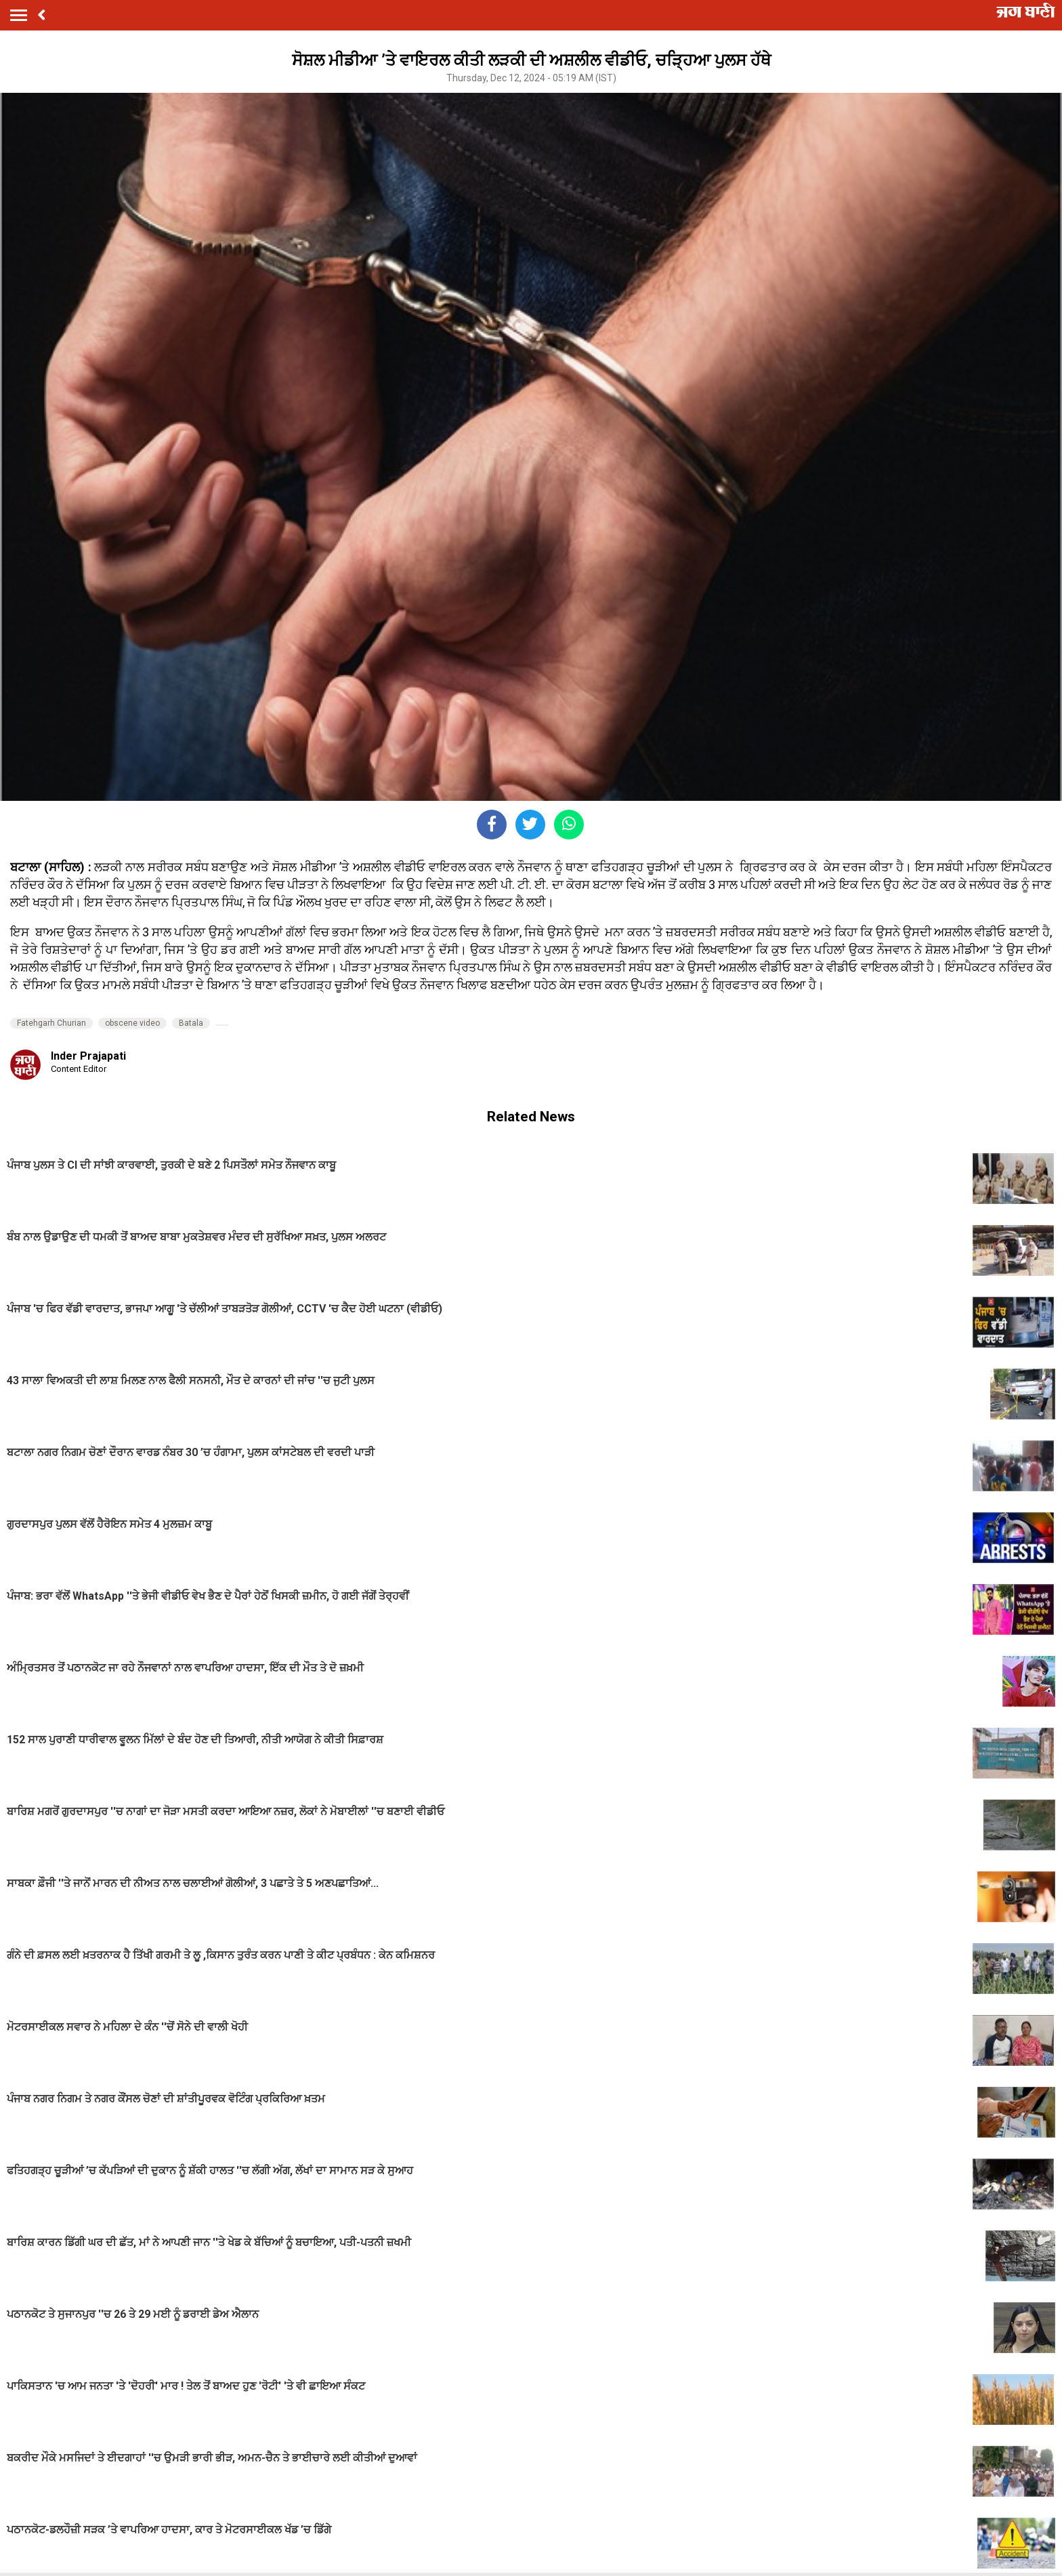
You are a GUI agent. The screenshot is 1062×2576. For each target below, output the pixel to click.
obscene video (132, 1023)
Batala (191, 1023)
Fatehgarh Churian (51, 1023)
